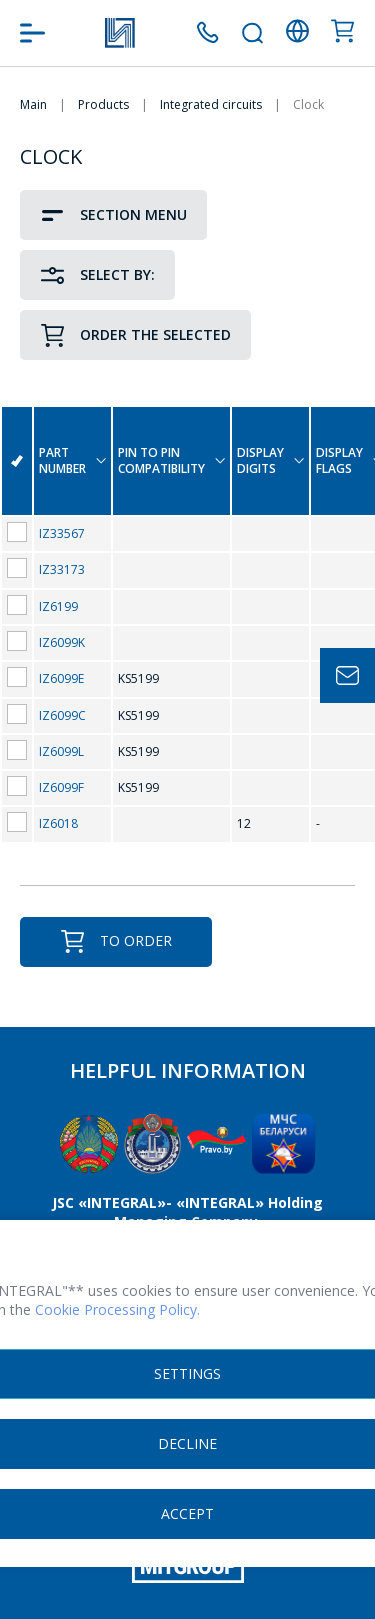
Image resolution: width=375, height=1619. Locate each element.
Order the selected (135, 335)
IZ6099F (61, 787)
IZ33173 (62, 569)
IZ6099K (62, 642)
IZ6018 (58, 823)
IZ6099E (61, 678)
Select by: (97, 275)
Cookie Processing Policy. (117, 1309)
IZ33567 (62, 533)
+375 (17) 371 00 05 (207, 32)
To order (116, 941)
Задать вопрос (347, 675)
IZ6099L (61, 751)
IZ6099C (62, 715)
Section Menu (113, 215)
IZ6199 (58, 606)
